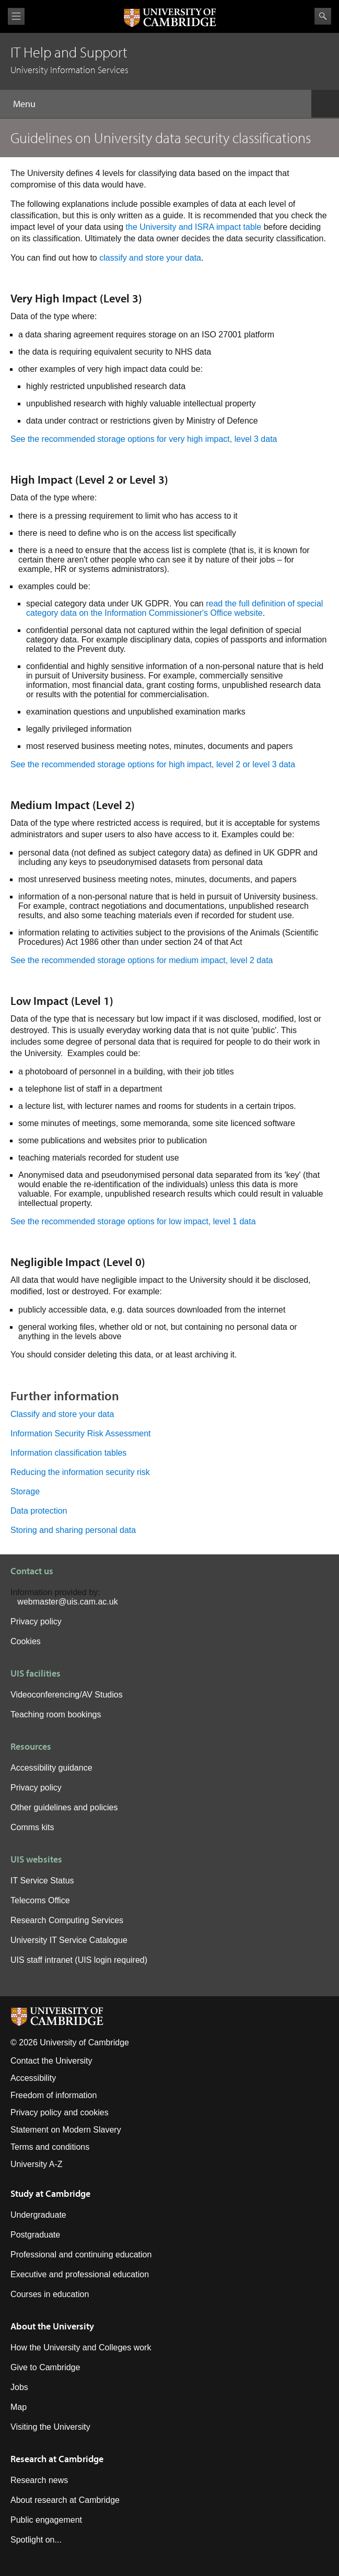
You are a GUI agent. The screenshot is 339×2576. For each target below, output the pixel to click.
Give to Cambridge (45, 2367)
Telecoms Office (40, 1900)
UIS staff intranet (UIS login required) (78, 1960)
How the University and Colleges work (80, 2347)
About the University (52, 2326)
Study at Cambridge (50, 2193)
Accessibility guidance (51, 1767)
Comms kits (32, 1827)
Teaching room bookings (55, 1714)
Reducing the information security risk (80, 1472)
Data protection (38, 1510)
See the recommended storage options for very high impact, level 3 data (143, 439)
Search (322, 16)
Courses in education (49, 2294)
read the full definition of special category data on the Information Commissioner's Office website (174, 608)
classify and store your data (150, 257)
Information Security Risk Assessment (80, 1433)
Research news (39, 2480)
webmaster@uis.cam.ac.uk (67, 1601)
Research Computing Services (66, 1920)
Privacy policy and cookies (59, 2112)
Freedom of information (53, 2095)
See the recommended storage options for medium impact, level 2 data (141, 960)
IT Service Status (42, 1880)
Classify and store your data (62, 1414)
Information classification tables (68, 1452)
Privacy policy (36, 1621)
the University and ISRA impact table (194, 227)
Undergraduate (38, 2214)
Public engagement (46, 2519)
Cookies (25, 1641)
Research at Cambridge (56, 2459)
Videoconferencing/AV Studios (66, 1694)
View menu (16, 16)
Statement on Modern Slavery (65, 2129)
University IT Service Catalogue (68, 1940)
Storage (25, 1491)
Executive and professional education (79, 2274)
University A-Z (36, 2164)
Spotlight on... (36, 2539)
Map (18, 2407)
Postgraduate (35, 2234)
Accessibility (33, 2078)
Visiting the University (50, 2426)
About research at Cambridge (65, 2500)
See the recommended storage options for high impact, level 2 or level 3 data (152, 764)
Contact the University (51, 2060)
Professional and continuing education (80, 2254)
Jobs (19, 2387)
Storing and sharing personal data (73, 1530)
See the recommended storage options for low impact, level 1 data (133, 1221)
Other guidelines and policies (64, 1807)
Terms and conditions (49, 2146)
